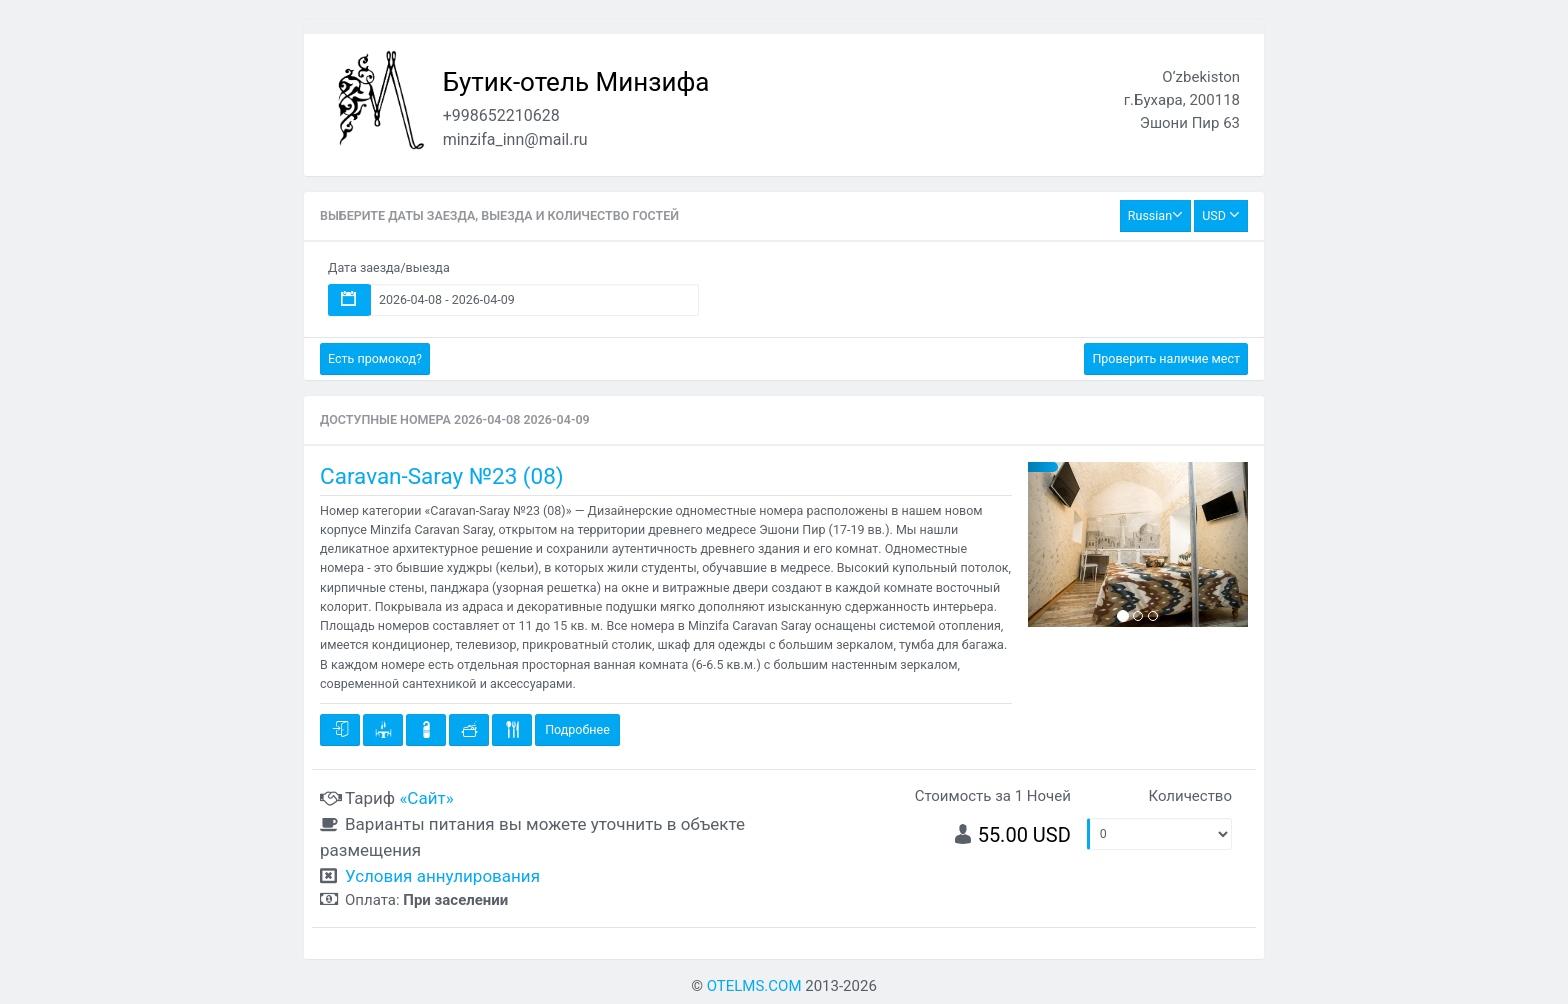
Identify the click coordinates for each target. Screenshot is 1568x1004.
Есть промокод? (375, 358)
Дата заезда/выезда (389, 267)
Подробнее (577, 729)
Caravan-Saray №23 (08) (442, 476)
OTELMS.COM (754, 986)
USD (1221, 214)
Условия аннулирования (442, 876)
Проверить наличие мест (1166, 358)
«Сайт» (426, 798)
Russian (1155, 214)
